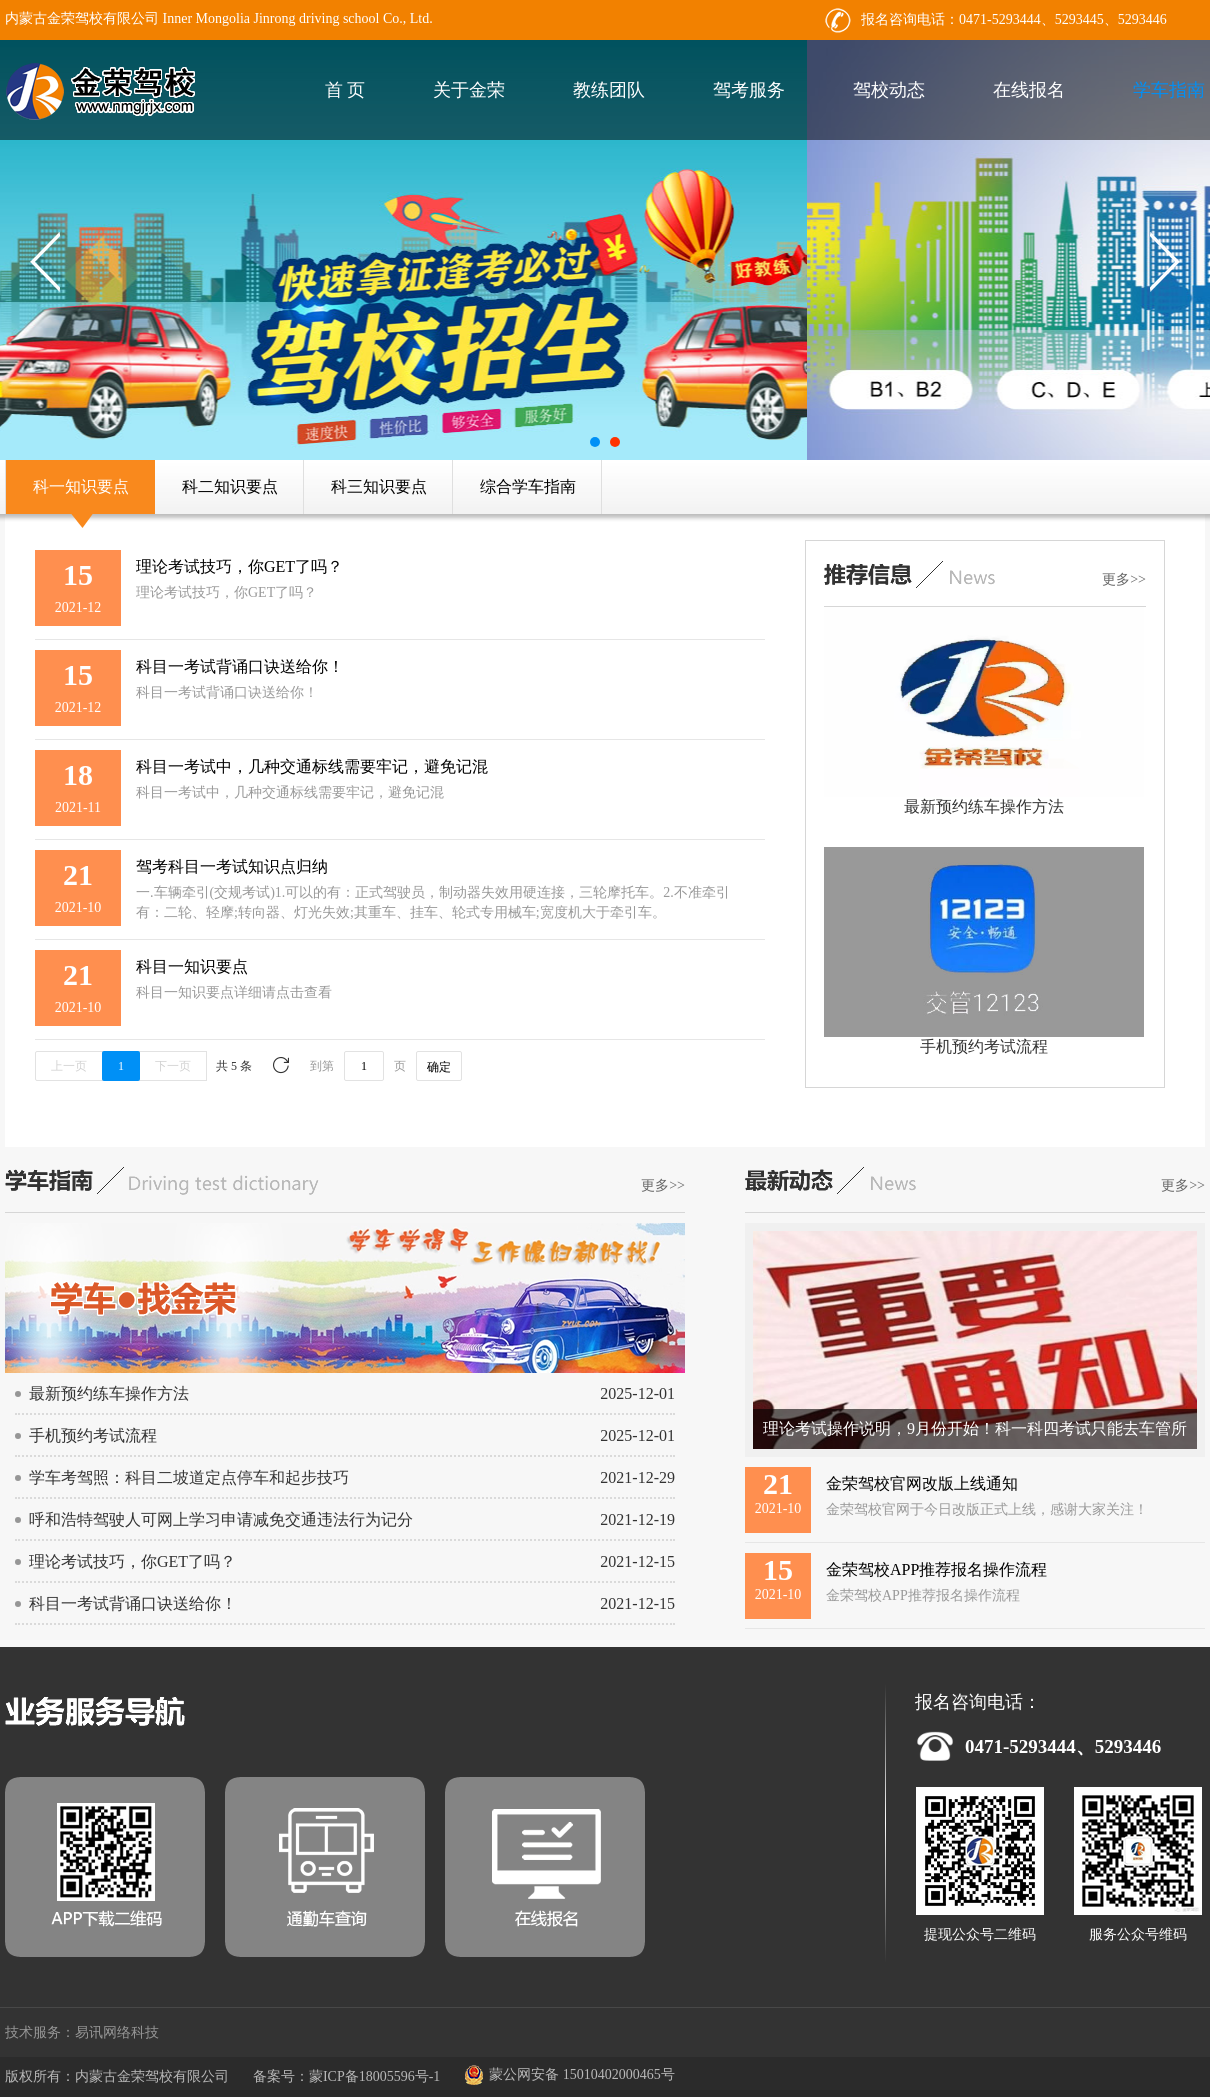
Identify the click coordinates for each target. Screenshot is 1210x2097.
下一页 (173, 1066)
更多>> (1124, 579)
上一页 (69, 1066)
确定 (439, 1067)
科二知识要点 (230, 486)
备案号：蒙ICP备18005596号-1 (346, 2076)
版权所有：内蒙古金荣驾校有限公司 (117, 2076)
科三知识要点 (379, 486)
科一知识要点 (81, 486)
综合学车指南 (528, 486)
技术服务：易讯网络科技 (82, 2032)
